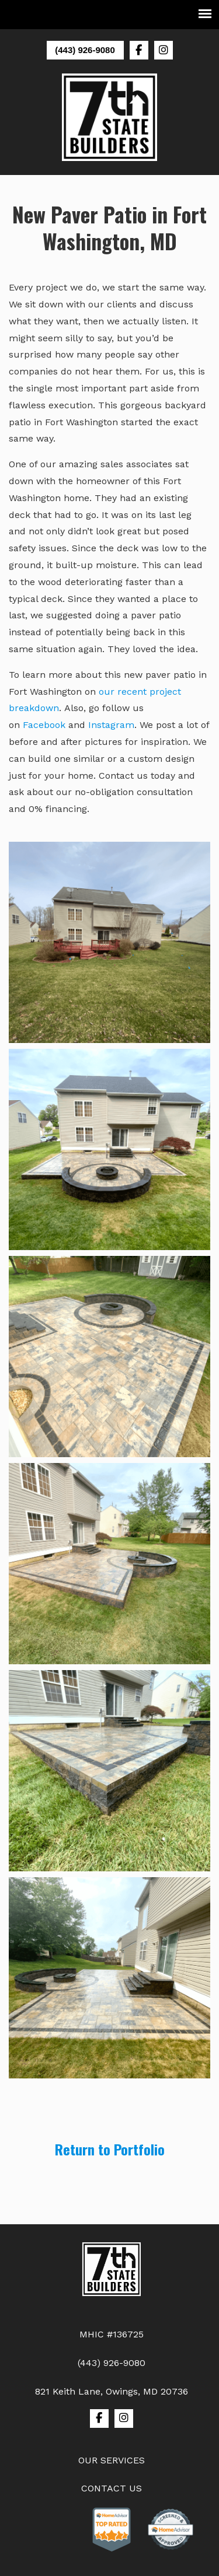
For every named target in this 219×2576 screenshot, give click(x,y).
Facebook (44, 724)
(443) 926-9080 (85, 50)
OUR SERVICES (111, 2460)
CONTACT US (111, 2488)
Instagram (111, 724)
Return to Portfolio (110, 2149)
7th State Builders (109, 117)
